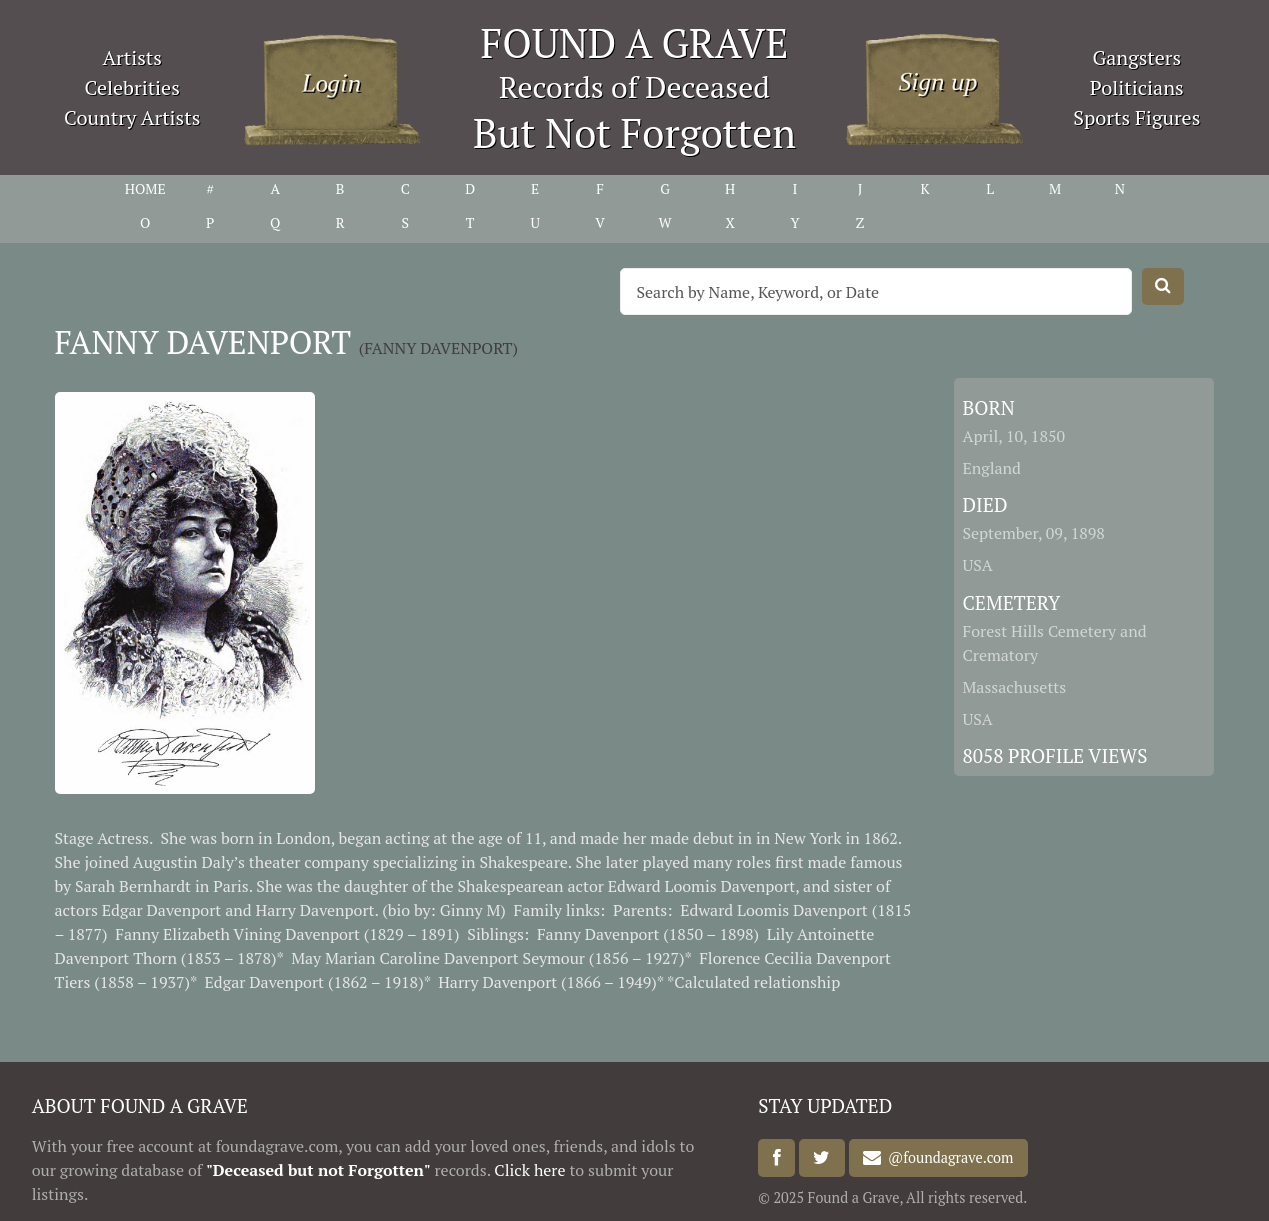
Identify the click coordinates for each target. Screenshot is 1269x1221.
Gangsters (1136, 57)
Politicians (1137, 87)
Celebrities (132, 87)
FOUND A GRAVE (635, 42)
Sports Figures (1136, 117)
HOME (145, 188)
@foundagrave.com (947, 1158)
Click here (529, 1170)
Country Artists (132, 117)
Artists (132, 57)
